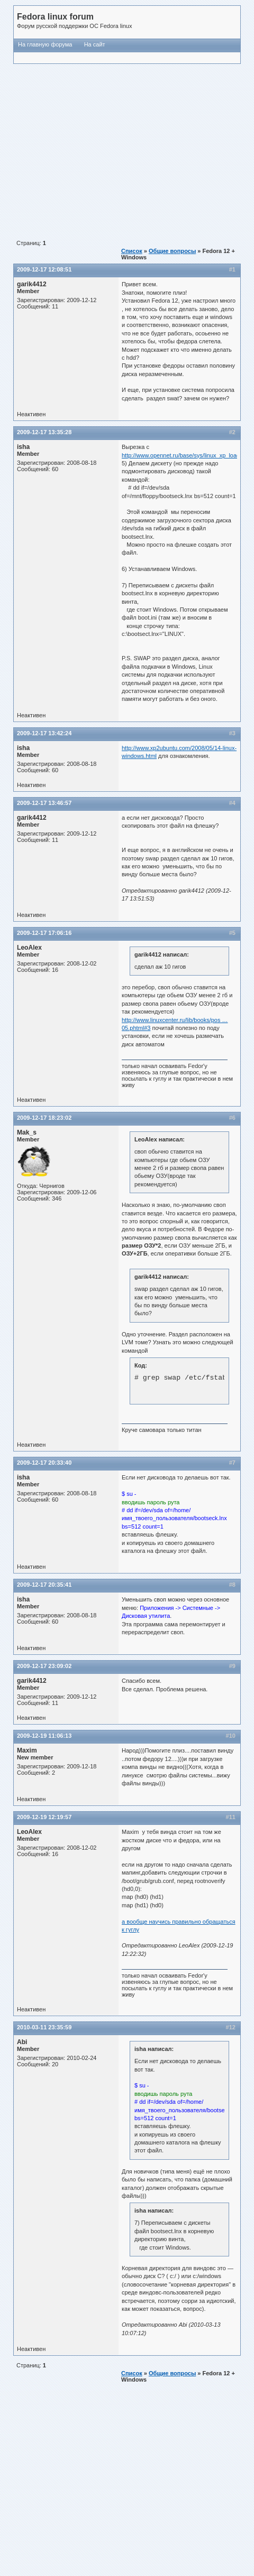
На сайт (94, 44)
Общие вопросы (172, 251)
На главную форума (45, 44)
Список (131, 251)
